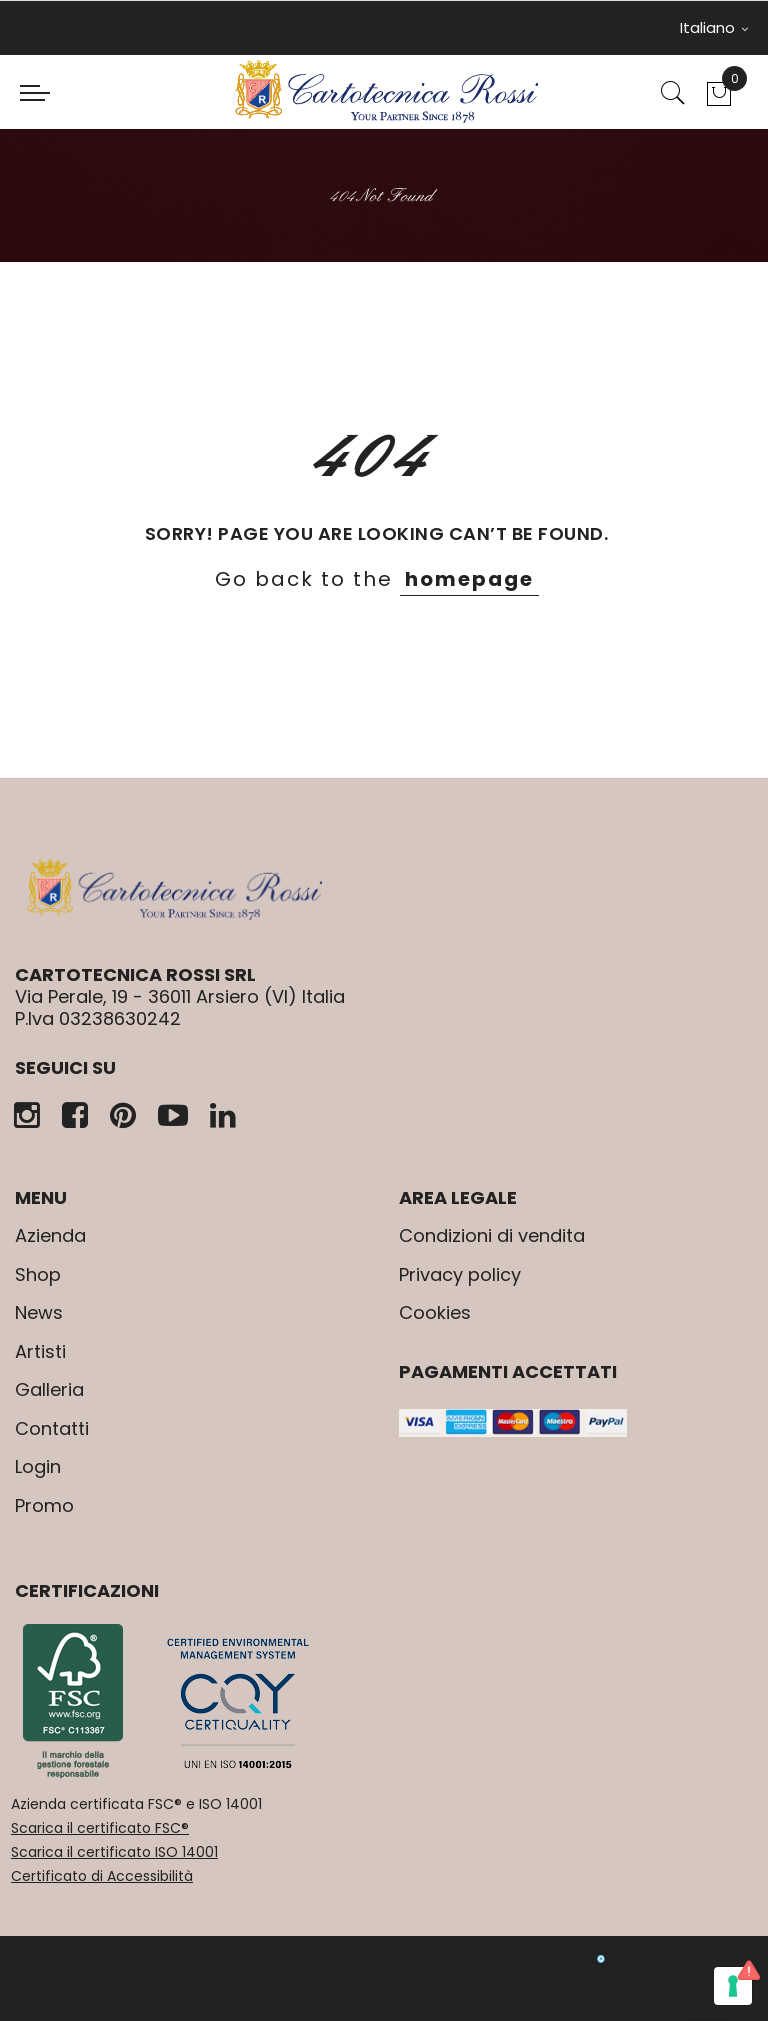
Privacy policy (460, 1274)
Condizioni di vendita (492, 1235)
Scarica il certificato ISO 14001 (114, 1852)
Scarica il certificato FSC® (100, 1828)
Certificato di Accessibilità (102, 1876)
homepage (469, 579)
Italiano (714, 27)
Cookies (435, 1312)
